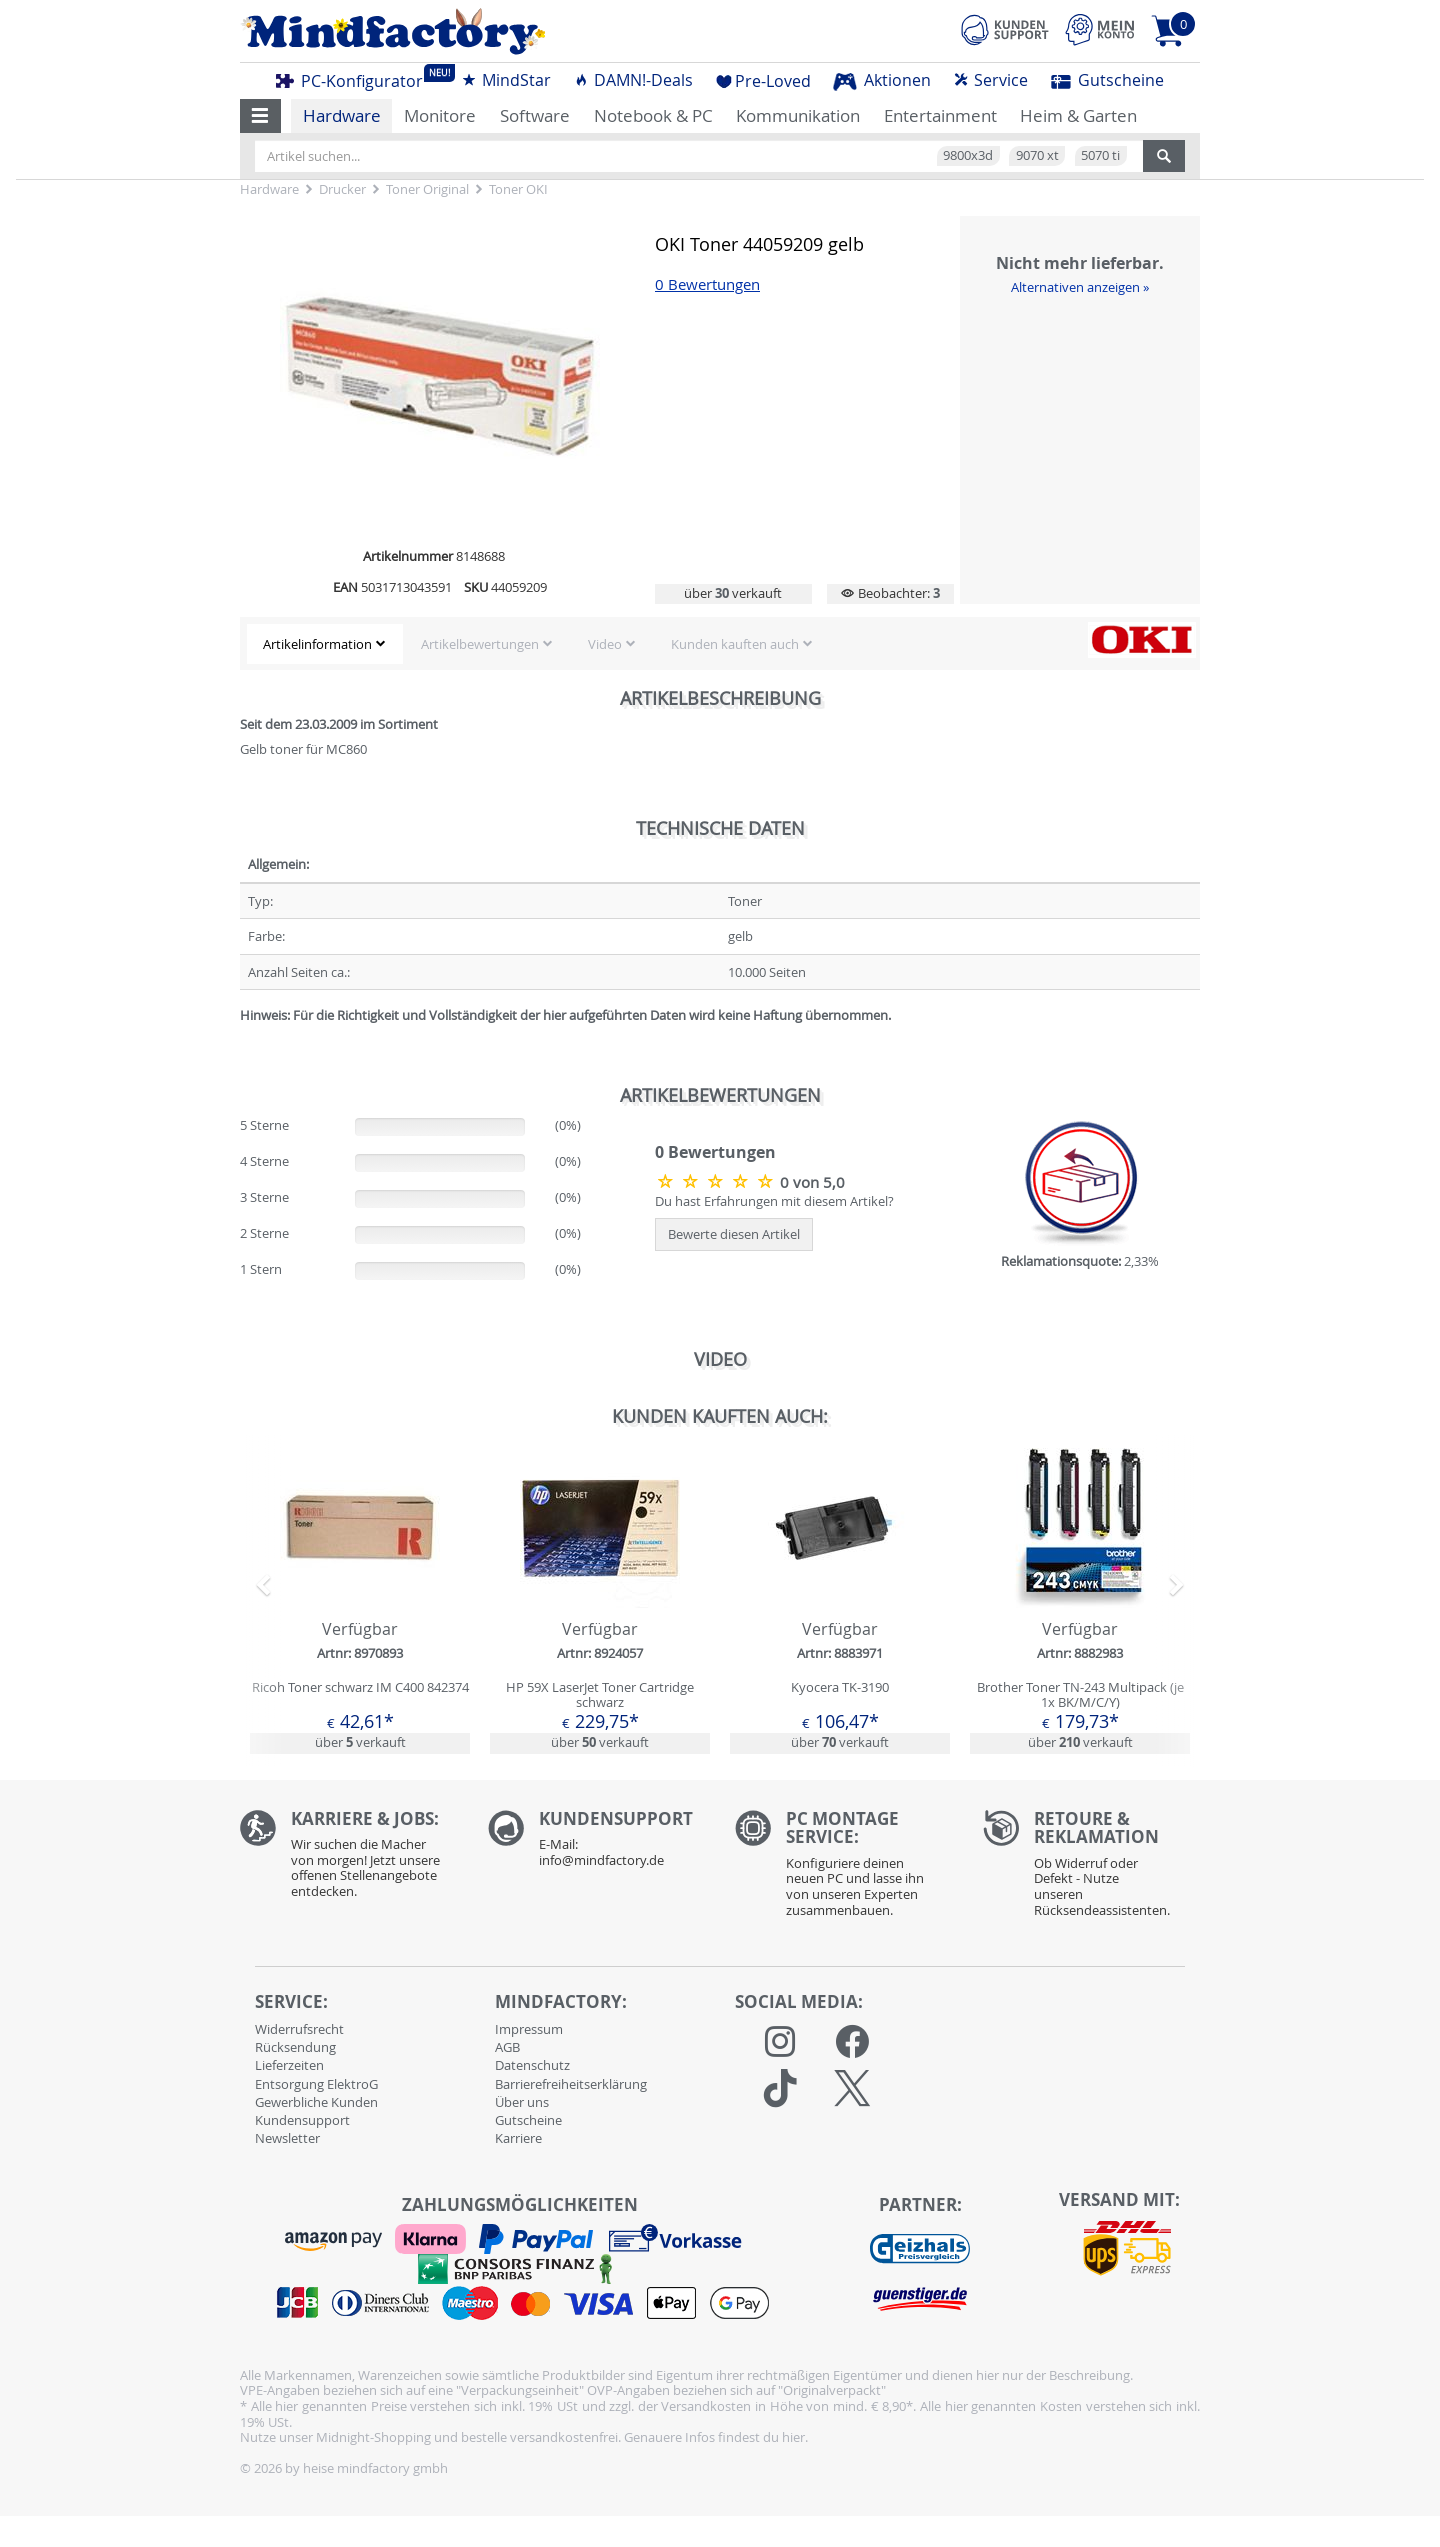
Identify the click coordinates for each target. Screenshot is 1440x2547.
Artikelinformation (317, 644)
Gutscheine (1107, 80)
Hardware (342, 115)
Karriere (518, 2138)
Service (990, 80)
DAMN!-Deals (633, 80)
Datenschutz (532, 2065)
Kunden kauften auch (735, 644)
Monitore (440, 115)
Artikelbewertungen (480, 644)
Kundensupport (302, 2120)
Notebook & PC (653, 115)
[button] (260, 116)
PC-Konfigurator (355, 78)
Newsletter (287, 2138)
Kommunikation (798, 115)
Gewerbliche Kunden (316, 2102)
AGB (507, 2047)
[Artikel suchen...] (699, 156)
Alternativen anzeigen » (1080, 287)
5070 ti (1100, 155)
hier (793, 2437)
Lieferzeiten (289, 2065)
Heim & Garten (1078, 115)
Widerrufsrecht (299, 2029)
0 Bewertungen (707, 284)
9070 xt (1037, 155)
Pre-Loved (763, 81)
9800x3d (968, 155)
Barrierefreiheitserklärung (571, 2084)
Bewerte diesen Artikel (734, 1234)
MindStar (506, 80)
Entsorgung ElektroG (316, 2084)
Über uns (522, 2102)
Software (535, 115)
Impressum (529, 2029)
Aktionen (882, 80)
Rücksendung (295, 2047)
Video (605, 644)
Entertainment (940, 115)
